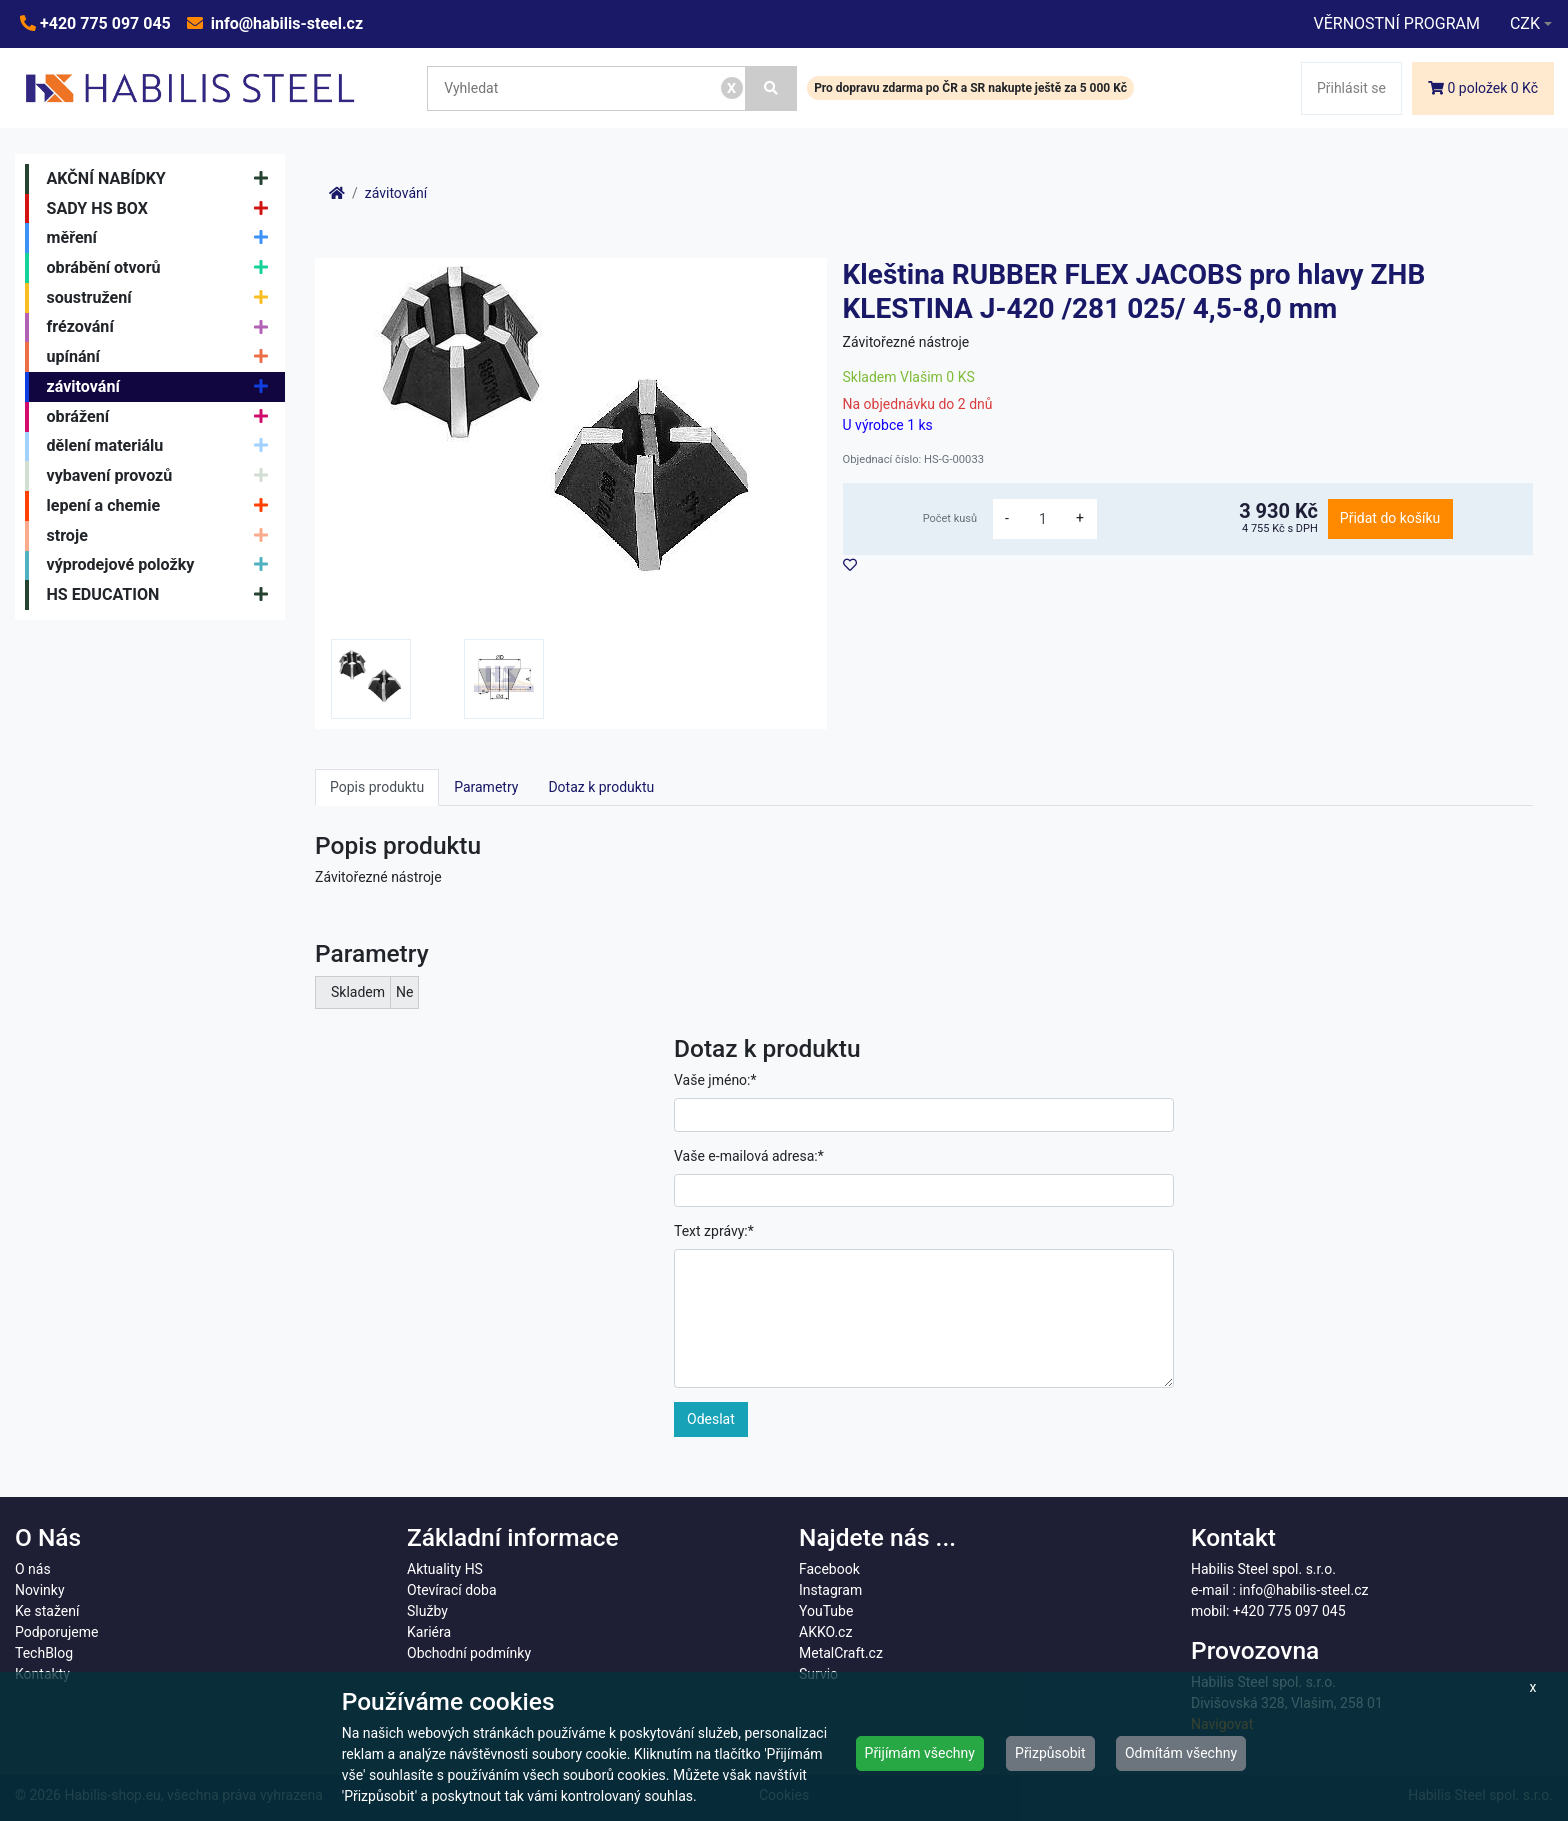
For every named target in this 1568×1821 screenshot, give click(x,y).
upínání (162, 357)
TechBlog (44, 1653)
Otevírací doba (452, 1590)
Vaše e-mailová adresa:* (749, 1156)
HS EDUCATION (162, 595)
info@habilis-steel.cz (285, 23)
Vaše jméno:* (715, 1080)
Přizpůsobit (1050, 1753)
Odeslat (711, 1419)
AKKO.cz (825, 1632)
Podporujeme (56, 1632)
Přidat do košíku (1390, 518)
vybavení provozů (162, 476)
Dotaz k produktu (601, 787)
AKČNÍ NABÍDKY (162, 179)
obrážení (162, 417)
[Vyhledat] (772, 88)
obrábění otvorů (162, 268)
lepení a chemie (162, 506)
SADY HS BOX (162, 209)
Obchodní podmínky (469, 1653)
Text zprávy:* (714, 1231)
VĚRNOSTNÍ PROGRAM (1396, 23)
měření (162, 238)
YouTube (826, 1611)
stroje (162, 536)
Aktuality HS (445, 1569)
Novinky (40, 1590)
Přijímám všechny (920, 1753)
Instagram (830, 1590)
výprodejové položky (162, 566)
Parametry (486, 787)
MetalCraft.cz (841, 1653)
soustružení (162, 298)
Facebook (829, 1569)
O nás (33, 1569)
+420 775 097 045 (103, 23)
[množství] (1043, 519)
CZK (1525, 23)
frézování (162, 328)
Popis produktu (377, 787)
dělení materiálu (162, 447)
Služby (427, 1611)
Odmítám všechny (1181, 1753)
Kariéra (429, 1632)
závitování (162, 387)
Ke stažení (47, 1611)
